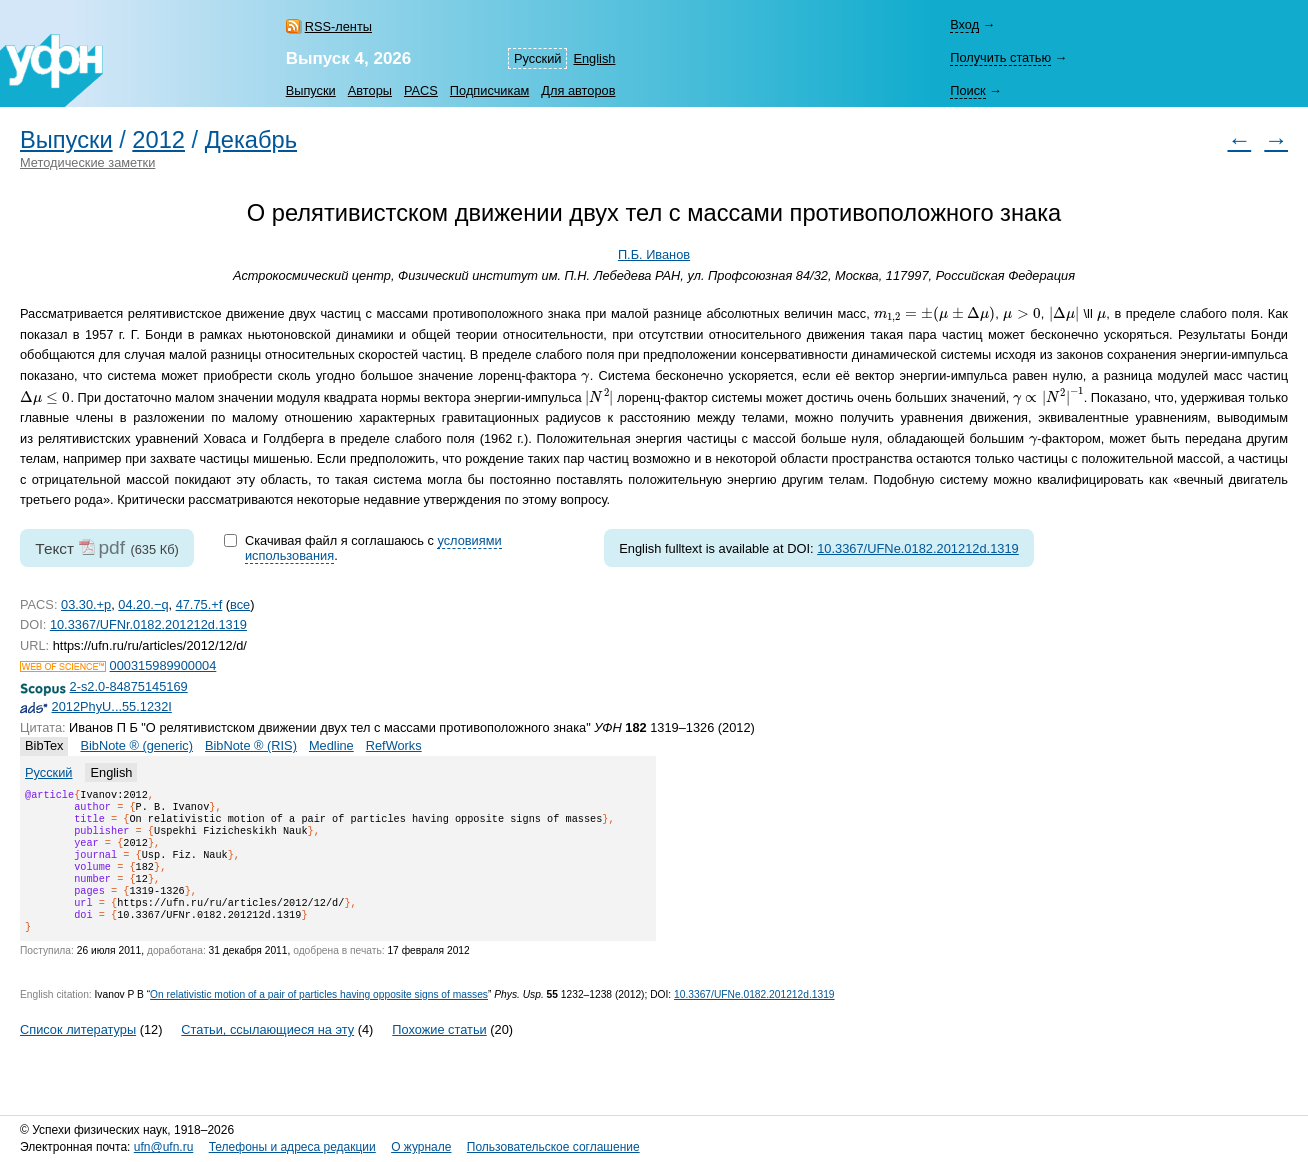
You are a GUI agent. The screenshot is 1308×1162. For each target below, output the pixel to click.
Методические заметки (87, 162)
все (240, 604)
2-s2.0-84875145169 (129, 686)
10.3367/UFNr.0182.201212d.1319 (148, 624)
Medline (331, 745)
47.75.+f (199, 604)
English (594, 58)
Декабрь (251, 140)
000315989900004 (163, 665)
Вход (964, 24)
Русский (537, 58)
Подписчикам (489, 90)
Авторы (370, 90)
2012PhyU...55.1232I (112, 706)
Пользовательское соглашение (553, 1148)
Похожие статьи (439, 1053)
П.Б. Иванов (654, 254)
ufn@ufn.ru (164, 1148)
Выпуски (311, 90)
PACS (421, 90)
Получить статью (1000, 57)
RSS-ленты (338, 26)
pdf (111, 547)
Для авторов (578, 90)
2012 (158, 140)
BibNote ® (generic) (136, 745)
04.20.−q (143, 604)
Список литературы (78, 1053)
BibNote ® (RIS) (251, 745)
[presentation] (934, 314)
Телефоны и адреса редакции (292, 1148)
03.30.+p (86, 604)
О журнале (421, 1148)
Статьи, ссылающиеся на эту (267, 1053)
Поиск (967, 90)
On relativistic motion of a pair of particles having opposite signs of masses (319, 1018)
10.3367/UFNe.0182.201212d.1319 (918, 548)
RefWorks (394, 745)
